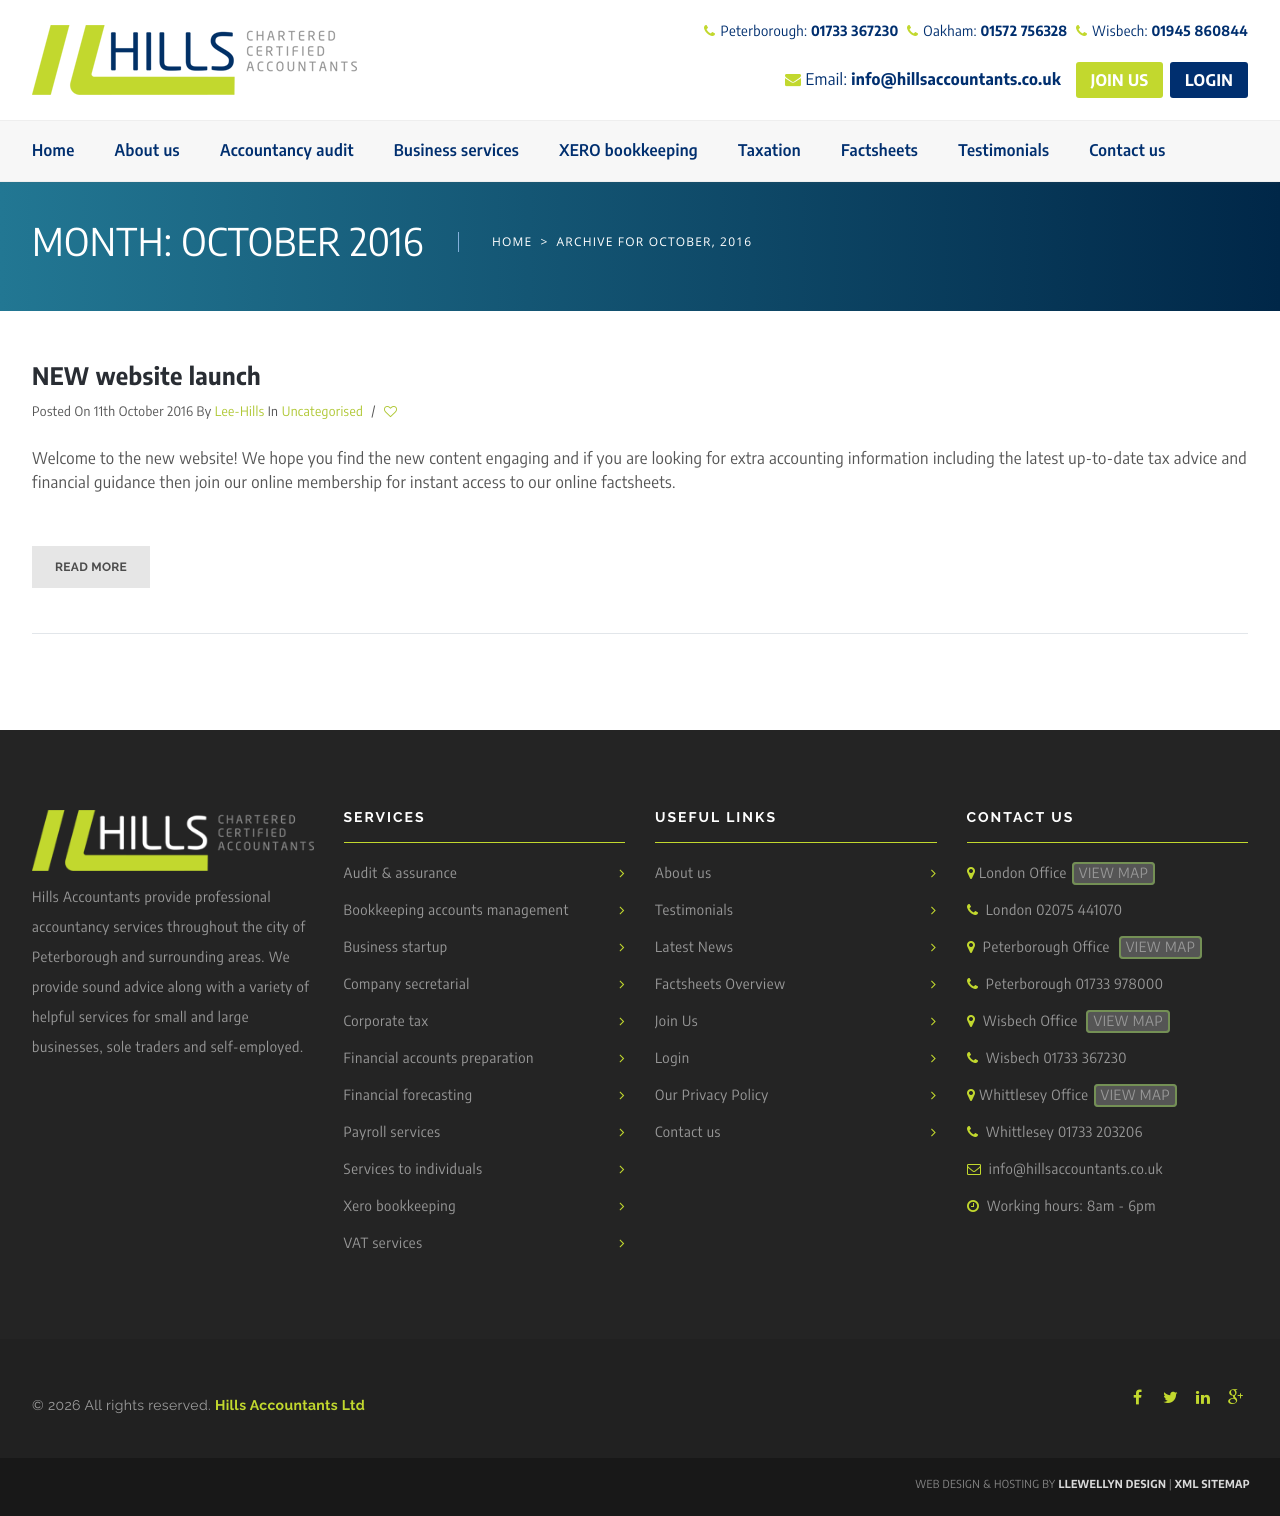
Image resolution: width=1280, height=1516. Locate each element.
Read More (91, 567)
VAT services (383, 1243)
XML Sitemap (1212, 1484)
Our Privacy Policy (712, 1095)
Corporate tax (386, 1021)
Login (672, 1058)
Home (512, 241)
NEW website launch (146, 376)
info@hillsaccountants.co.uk (1076, 1169)
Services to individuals (413, 1169)
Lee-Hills (240, 411)
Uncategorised (322, 411)
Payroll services (392, 1132)
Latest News (694, 947)
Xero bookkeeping (400, 1206)
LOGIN (1209, 80)
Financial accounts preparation (439, 1058)
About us (683, 873)
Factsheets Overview (720, 984)
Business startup (396, 947)
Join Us (676, 1021)
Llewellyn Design (1112, 1484)
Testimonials (694, 910)
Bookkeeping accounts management (456, 910)
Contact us (688, 1132)
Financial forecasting (408, 1095)
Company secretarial (407, 984)
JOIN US (1120, 80)
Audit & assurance (401, 873)
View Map (1114, 873)
